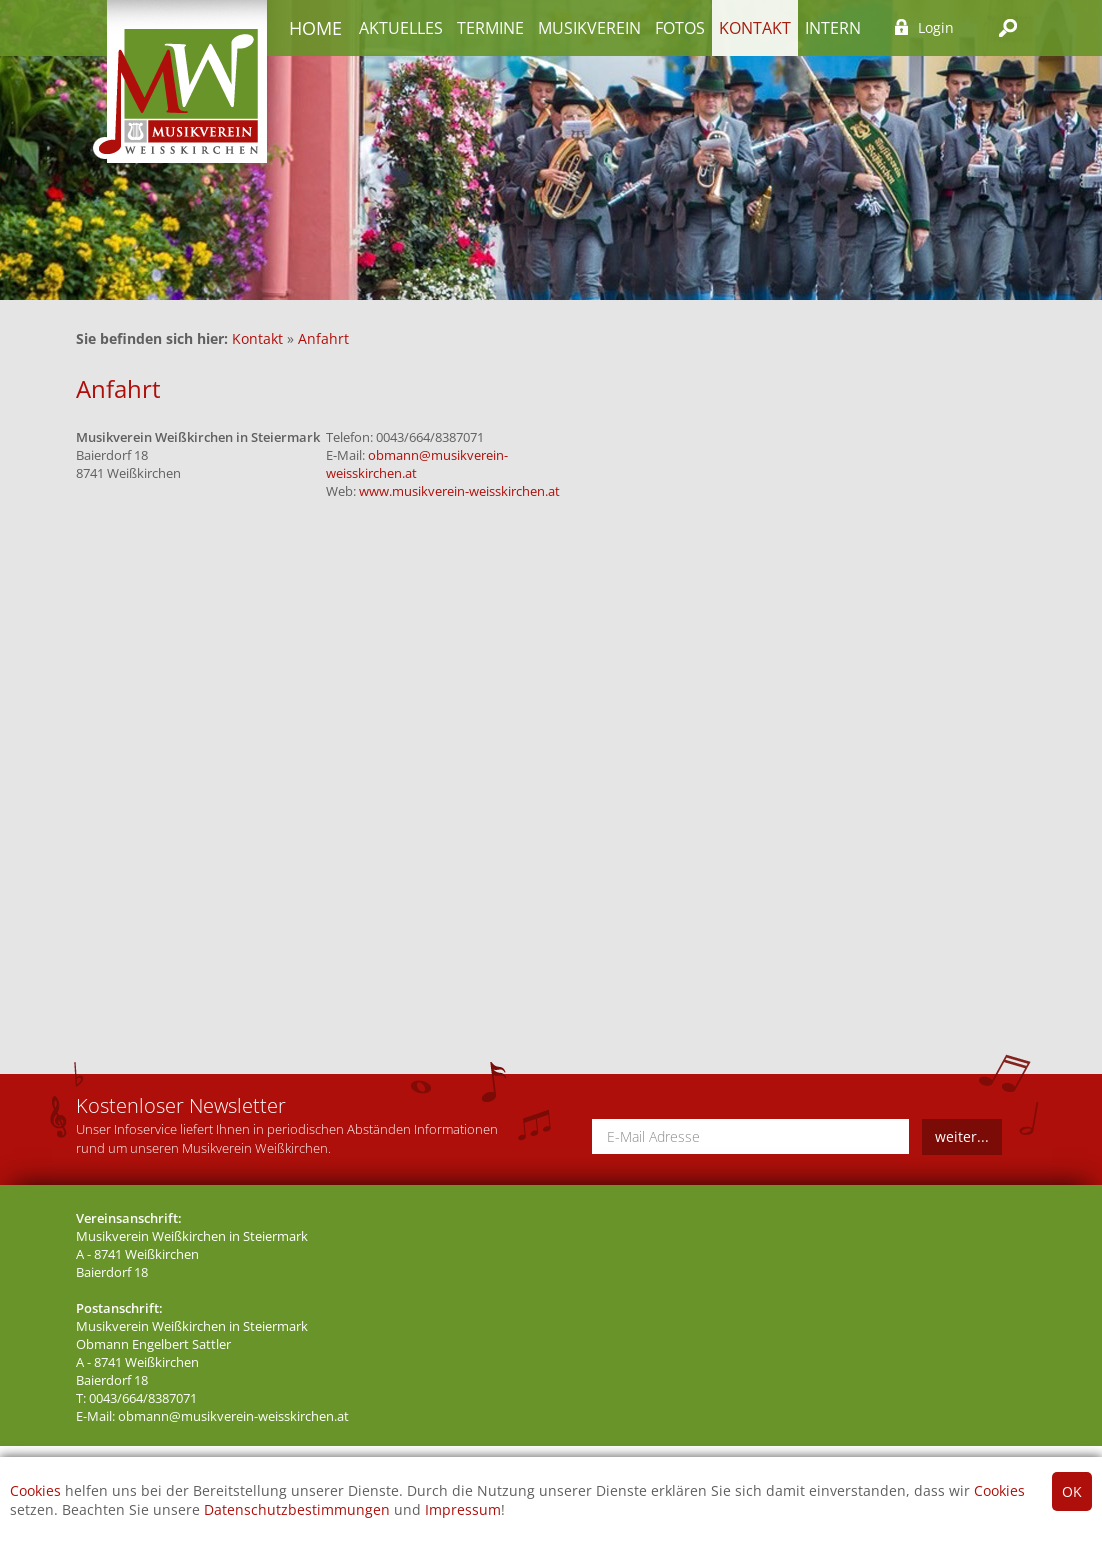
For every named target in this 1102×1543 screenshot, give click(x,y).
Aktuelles (401, 28)
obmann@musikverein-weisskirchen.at (233, 1416)
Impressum (463, 1509)
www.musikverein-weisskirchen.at (459, 491)
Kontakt (755, 28)
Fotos (680, 28)
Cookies (35, 1490)
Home (315, 28)
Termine (490, 28)
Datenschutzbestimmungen (297, 1509)
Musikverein (589, 28)
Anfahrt (323, 338)
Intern (833, 28)
